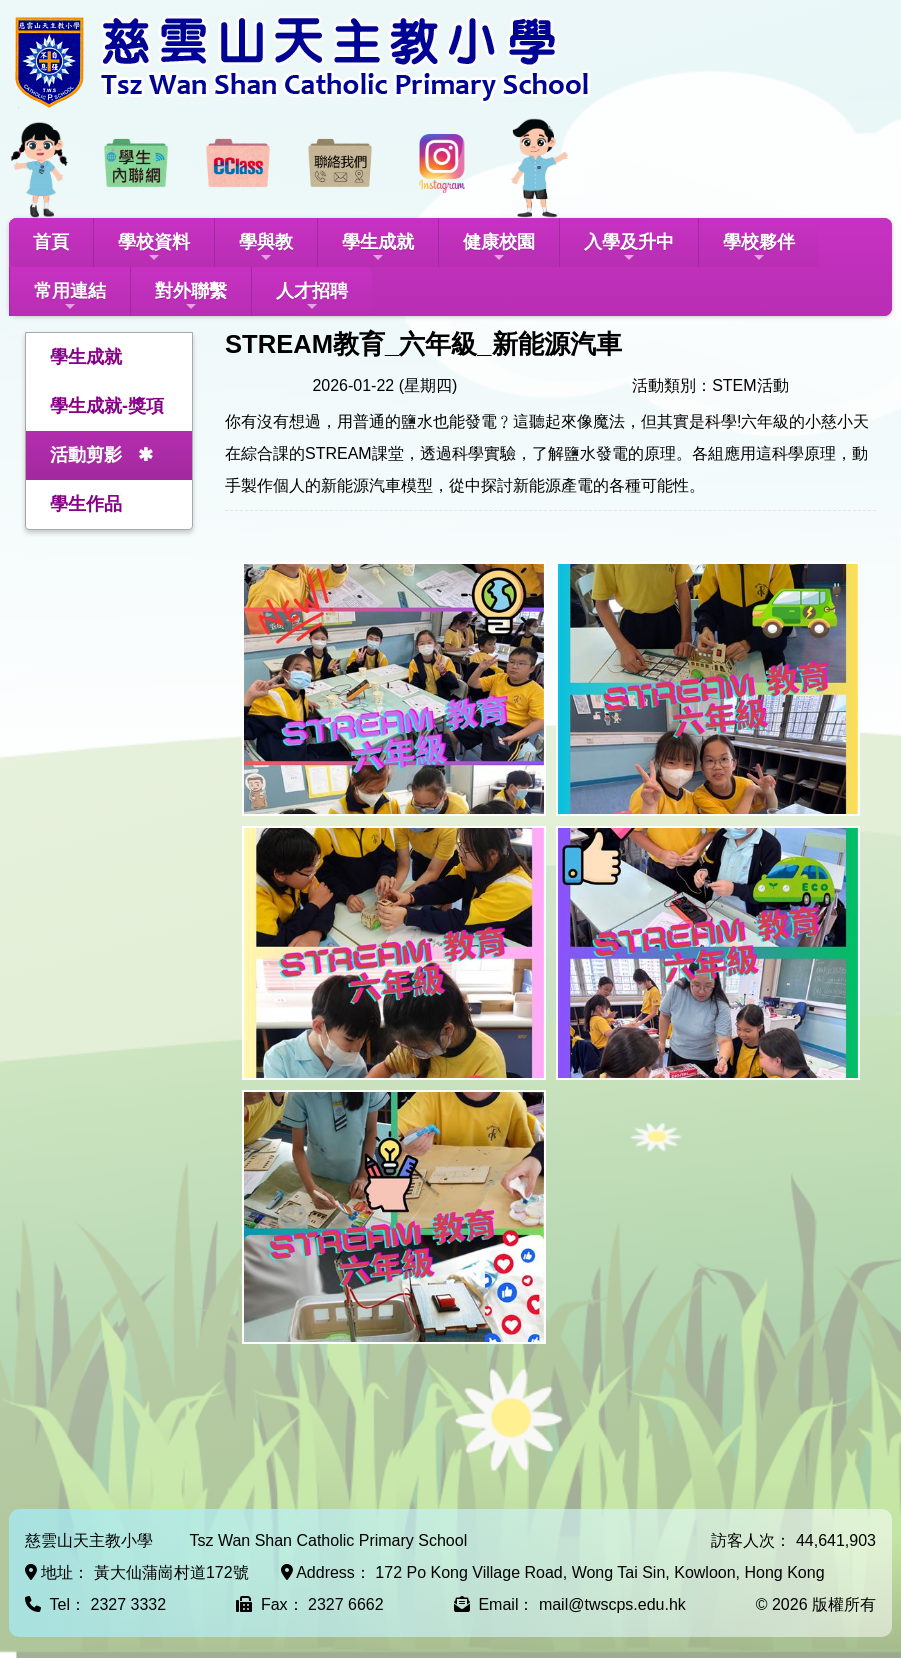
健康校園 (499, 248)
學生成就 (378, 248)
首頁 (51, 242)
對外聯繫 (191, 297)
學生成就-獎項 (107, 406)
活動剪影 (86, 455)
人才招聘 (312, 297)
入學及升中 (629, 248)
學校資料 (154, 248)
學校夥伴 (759, 248)
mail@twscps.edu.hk (612, 1604)
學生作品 (86, 504)
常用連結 (70, 297)
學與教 (266, 248)
